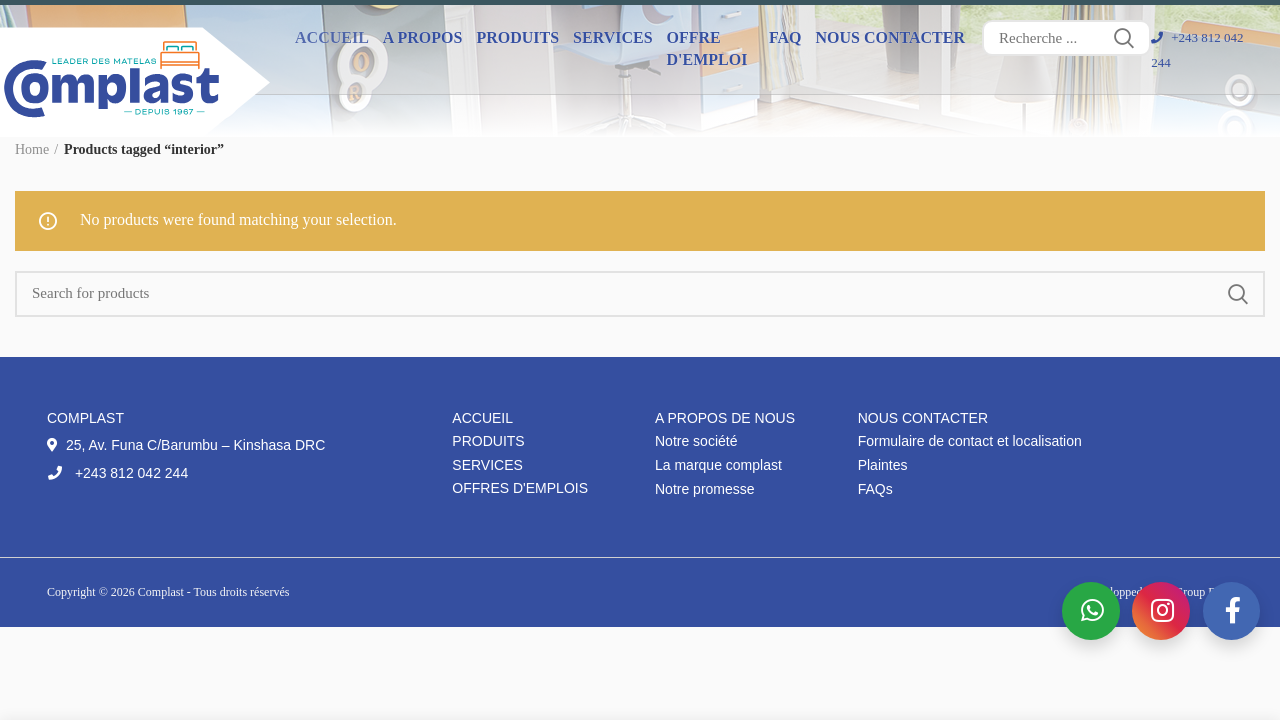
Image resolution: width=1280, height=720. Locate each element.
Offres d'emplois (520, 488)
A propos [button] (423, 37)
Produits (488, 441)
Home (32, 149)
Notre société (696, 441)
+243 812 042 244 (117, 473)
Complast (162, 592)
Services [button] (612, 37)
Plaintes (883, 465)
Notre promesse (705, 489)
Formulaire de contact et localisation (970, 441)
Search (1124, 38)
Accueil (332, 37)
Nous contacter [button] (890, 37)
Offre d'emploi (707, 48)
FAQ (785, 37)
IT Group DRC (1197, 592)
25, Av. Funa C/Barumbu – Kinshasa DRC (186, 445)
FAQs (875, 489)
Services (487, 465)
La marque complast (718, 465)
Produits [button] (517, 37)
